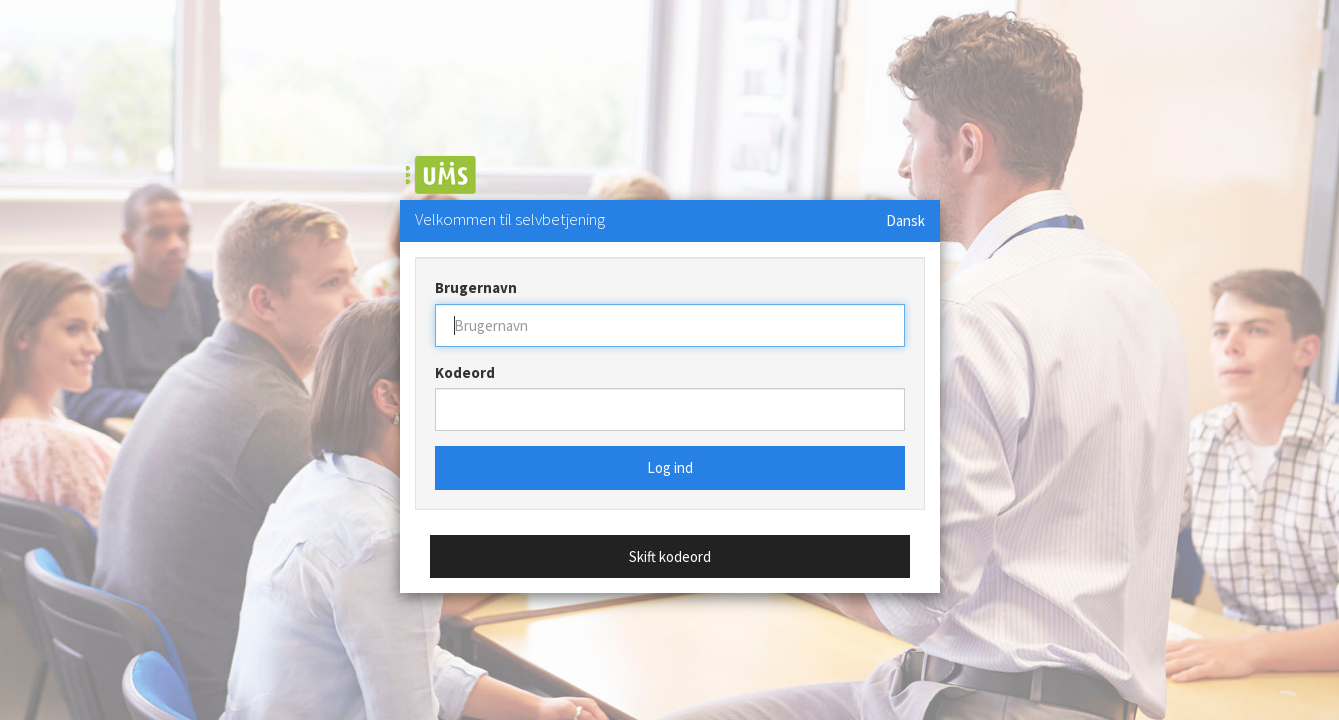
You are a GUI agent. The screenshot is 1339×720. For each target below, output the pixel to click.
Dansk (905, 220)
